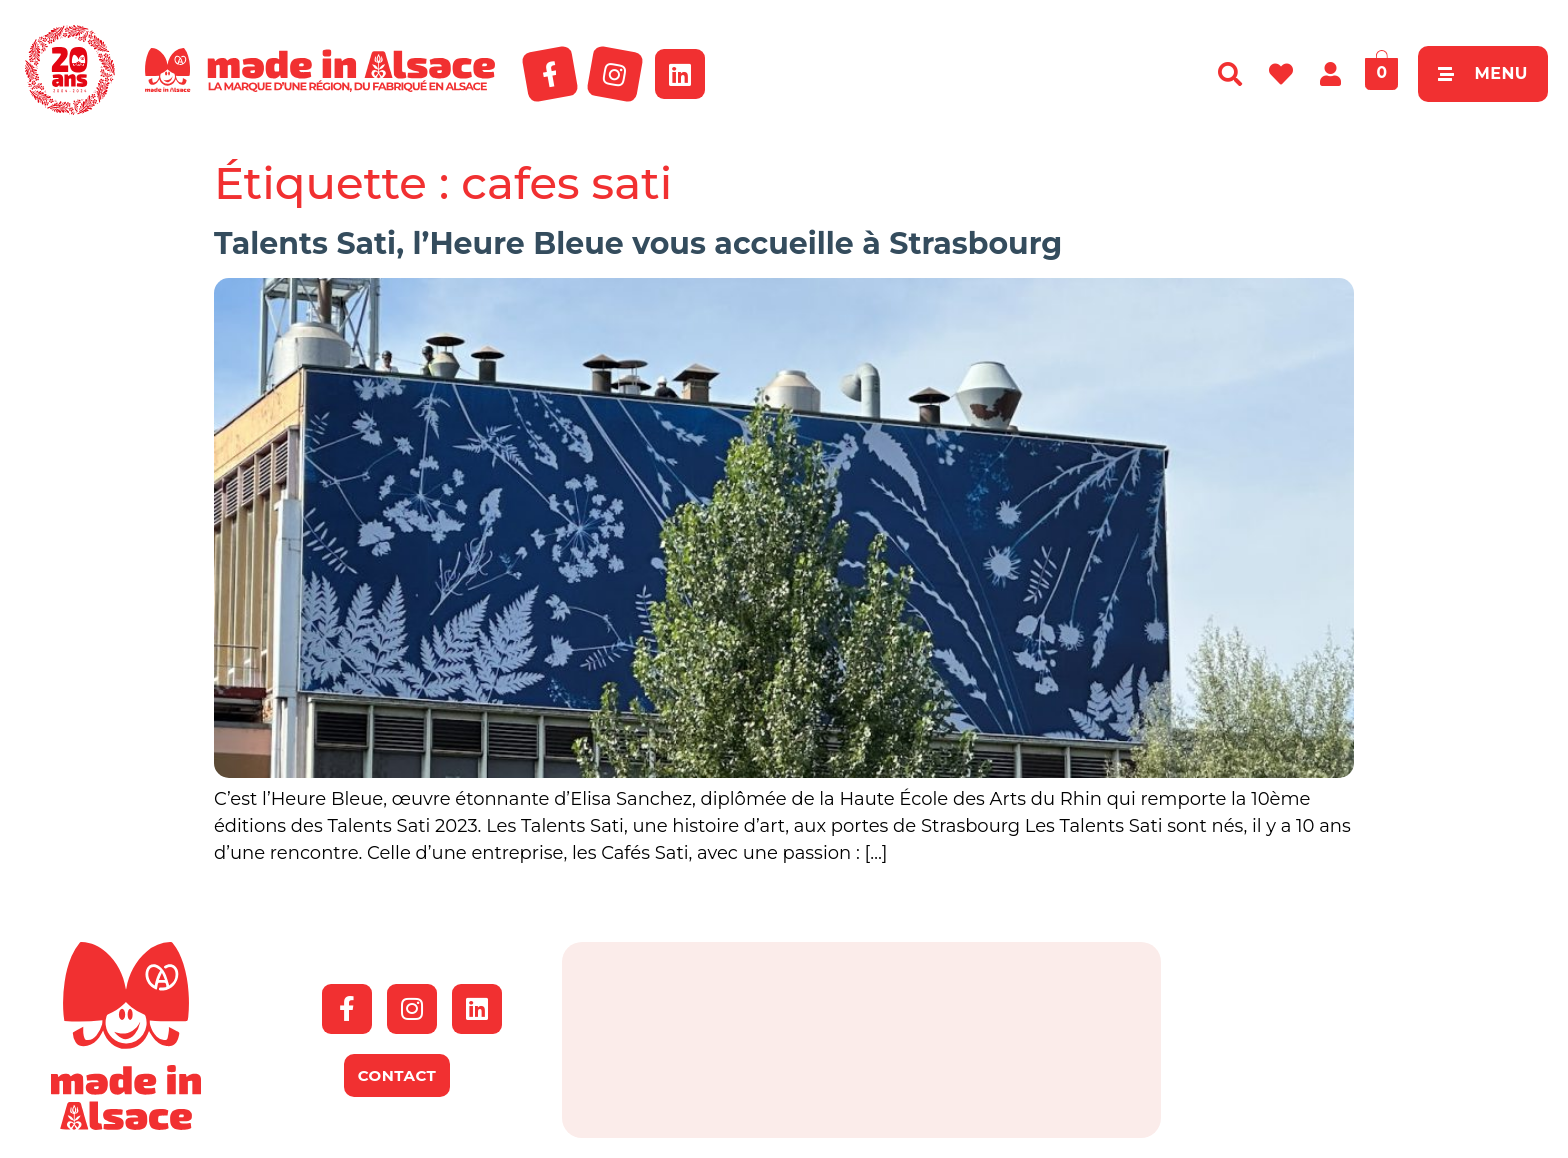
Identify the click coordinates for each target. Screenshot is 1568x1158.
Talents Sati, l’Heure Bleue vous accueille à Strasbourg (638, 243)
